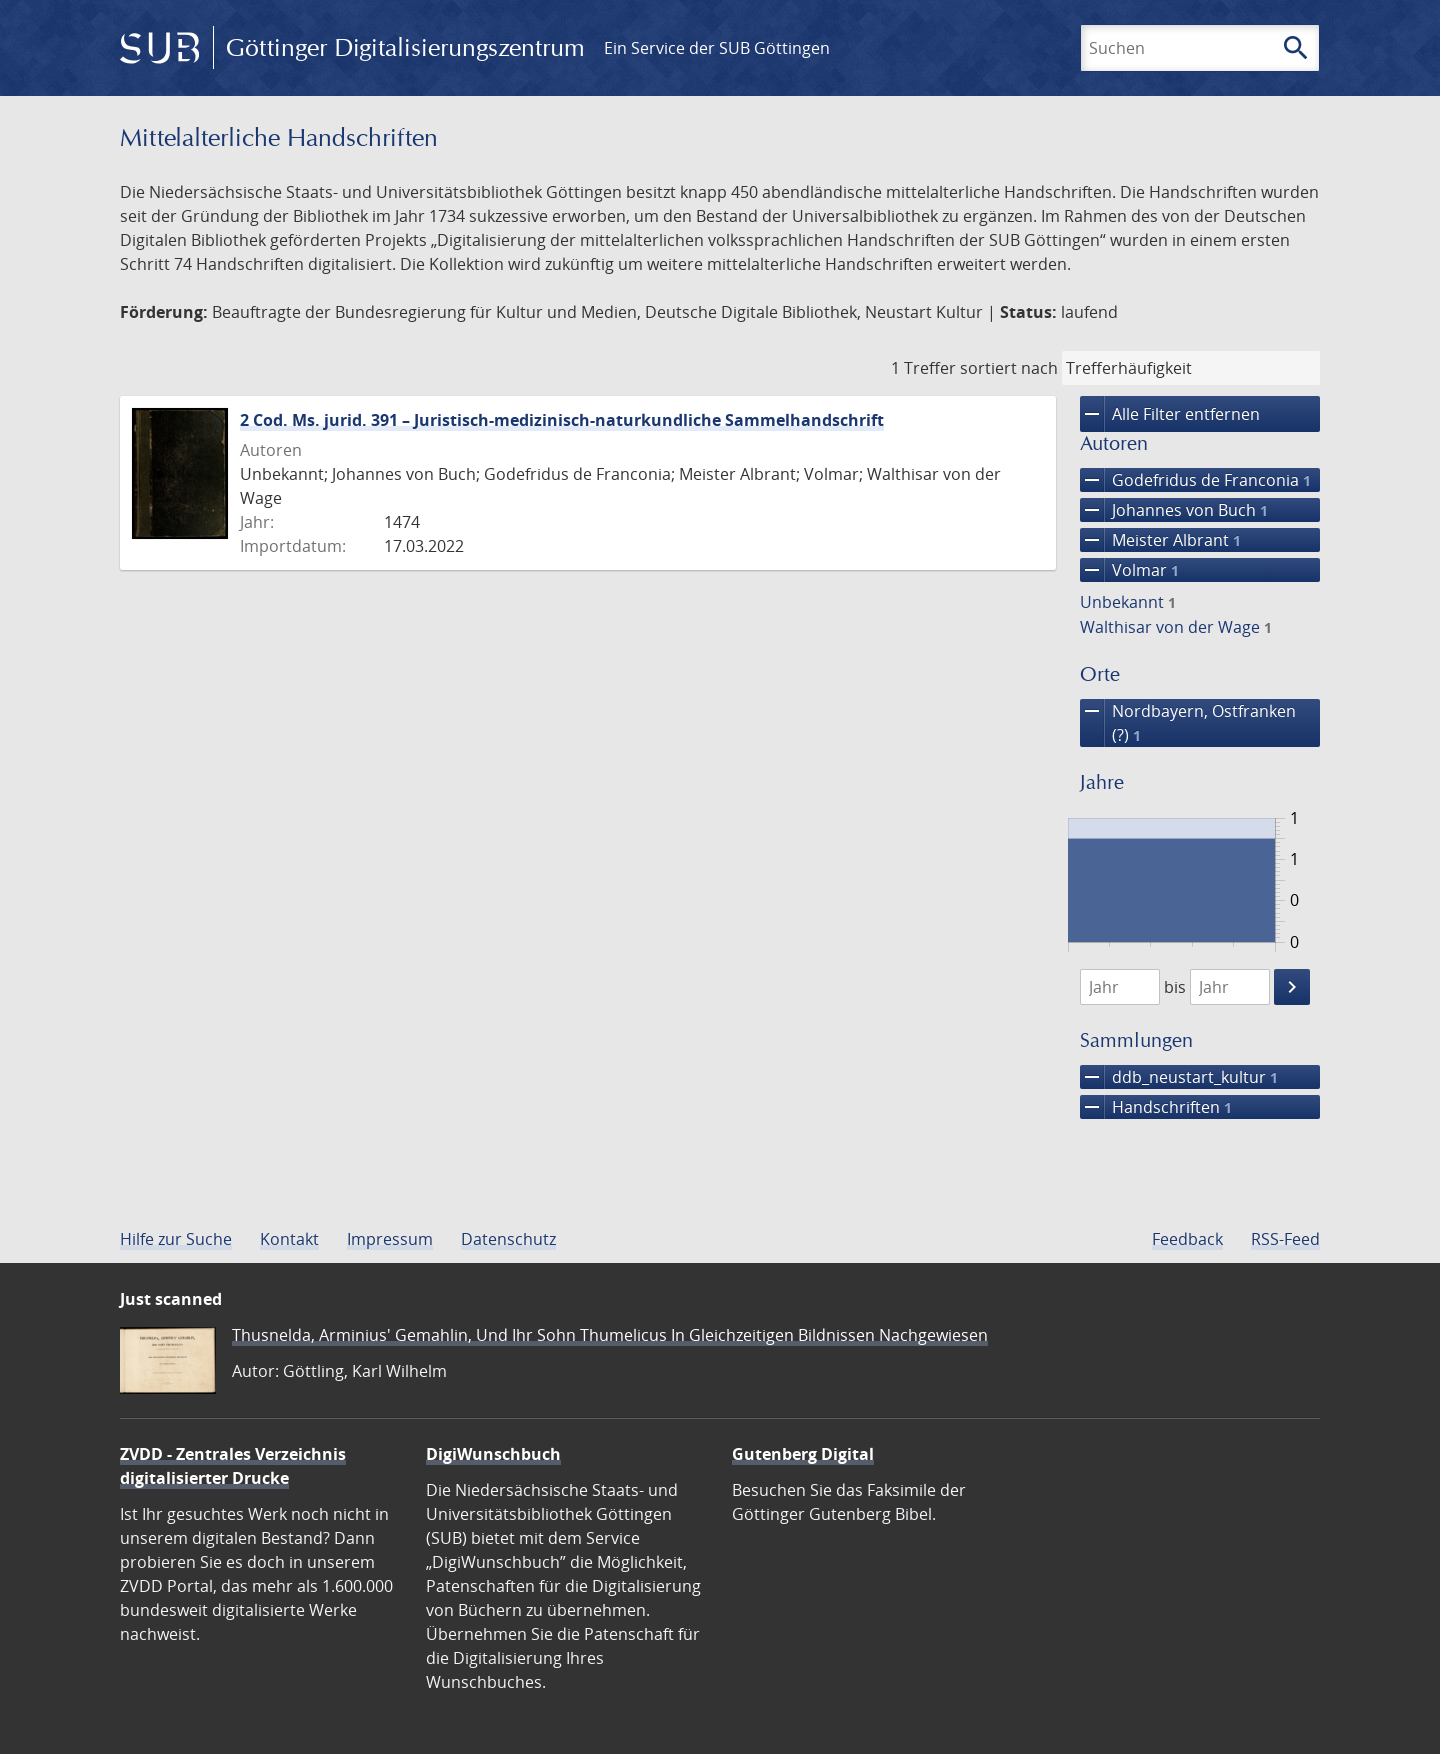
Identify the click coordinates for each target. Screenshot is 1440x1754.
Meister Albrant (1160, 540)
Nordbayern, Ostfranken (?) (1188, 723)
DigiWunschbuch (493, 1454)
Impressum (390, 1239)
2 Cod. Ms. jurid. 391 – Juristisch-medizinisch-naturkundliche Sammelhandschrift (562, 420)
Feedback (1187, 1239)
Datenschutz (508, 1239)
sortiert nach (1009, 368)
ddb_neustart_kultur (1179, 1077)
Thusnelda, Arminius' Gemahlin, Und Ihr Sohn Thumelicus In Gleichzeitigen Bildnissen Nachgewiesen (610, 1335)
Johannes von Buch (1174, 510)
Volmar (1129, 570)
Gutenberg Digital (803, 1454)
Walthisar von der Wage (1176, 627)
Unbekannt (1128, 602)
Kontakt (289, 1239)
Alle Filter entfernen (1170, 414)
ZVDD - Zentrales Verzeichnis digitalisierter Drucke (233, 1466)
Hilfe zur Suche (176, 1239)
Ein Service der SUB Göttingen (717, 48)
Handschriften (1156, 1107)
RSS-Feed (1285, 1239)
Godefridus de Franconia (1195, 480)
